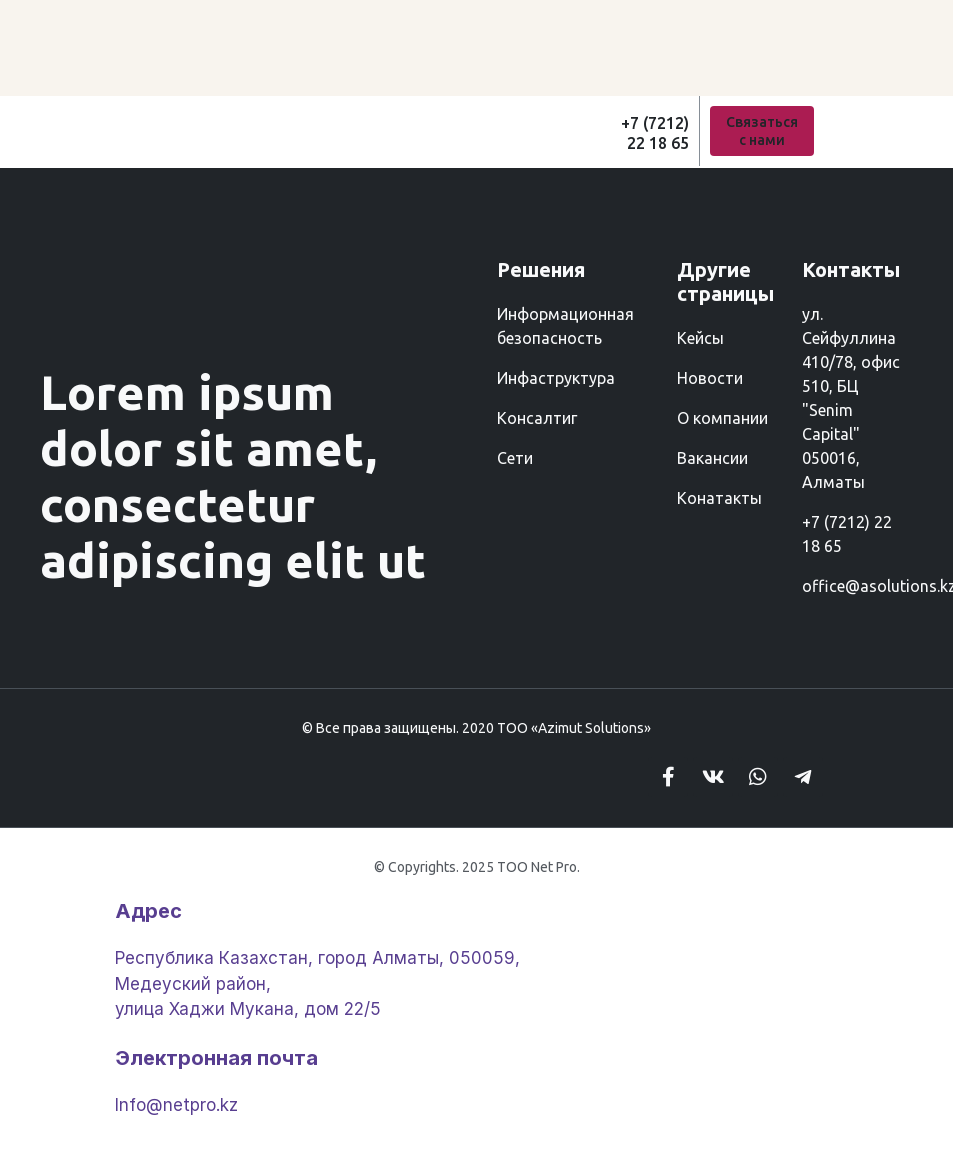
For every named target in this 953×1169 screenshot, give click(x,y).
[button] (762, 131)
